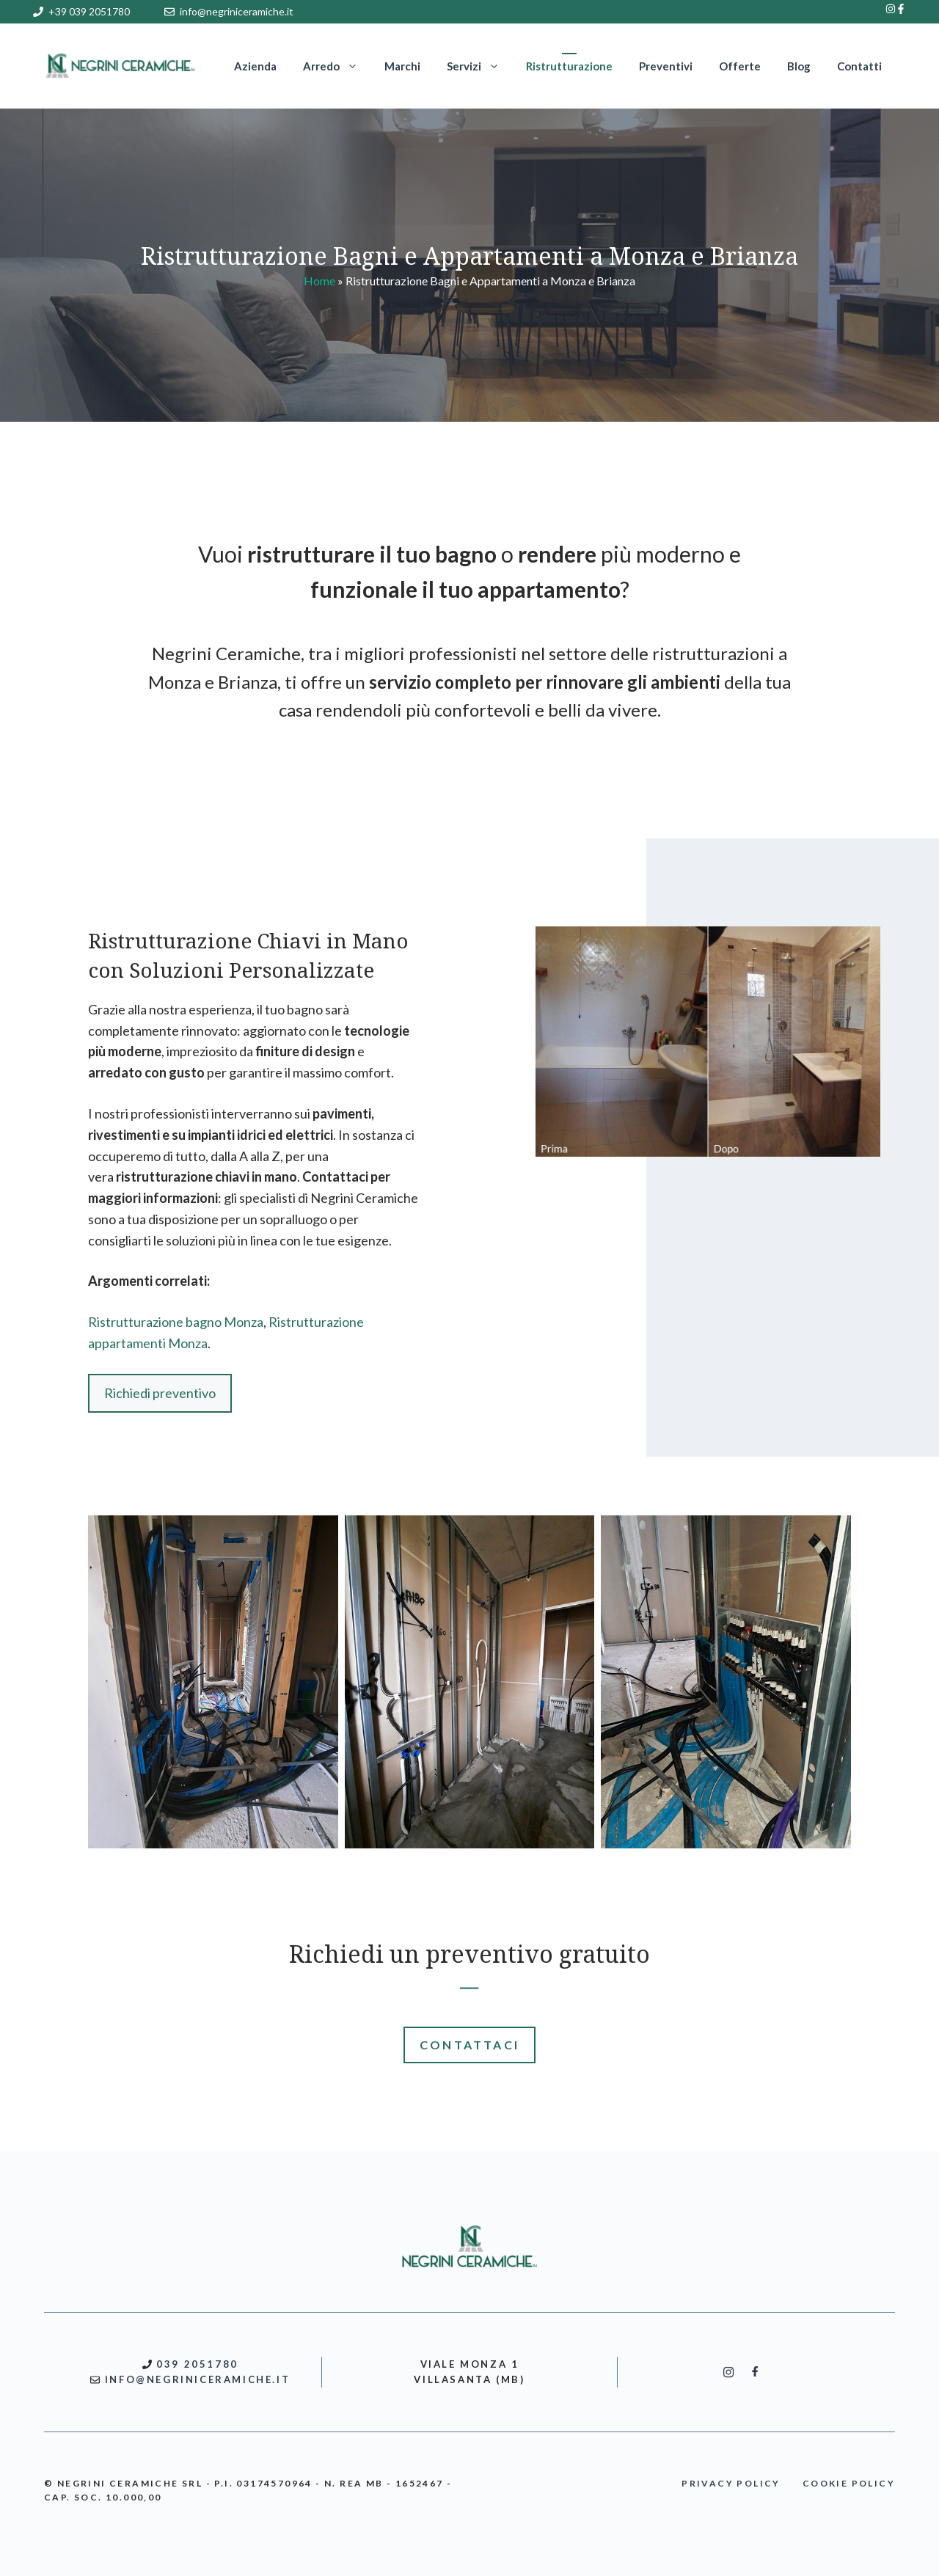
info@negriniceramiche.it (236, 11)
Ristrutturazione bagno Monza (175, 1322)
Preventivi (666, 66)
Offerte (740, 66)
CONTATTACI (469, 2045)
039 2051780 (197, 2364)
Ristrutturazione (569, 66)
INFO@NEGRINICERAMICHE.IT (197, 2379)
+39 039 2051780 (89, 11)
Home (319, 281)
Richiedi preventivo (160, 1393)
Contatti (859, 66)
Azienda (255, 66)
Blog (799, 66)
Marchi (402, 66)
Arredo (337, 66)
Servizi (480, 66)
